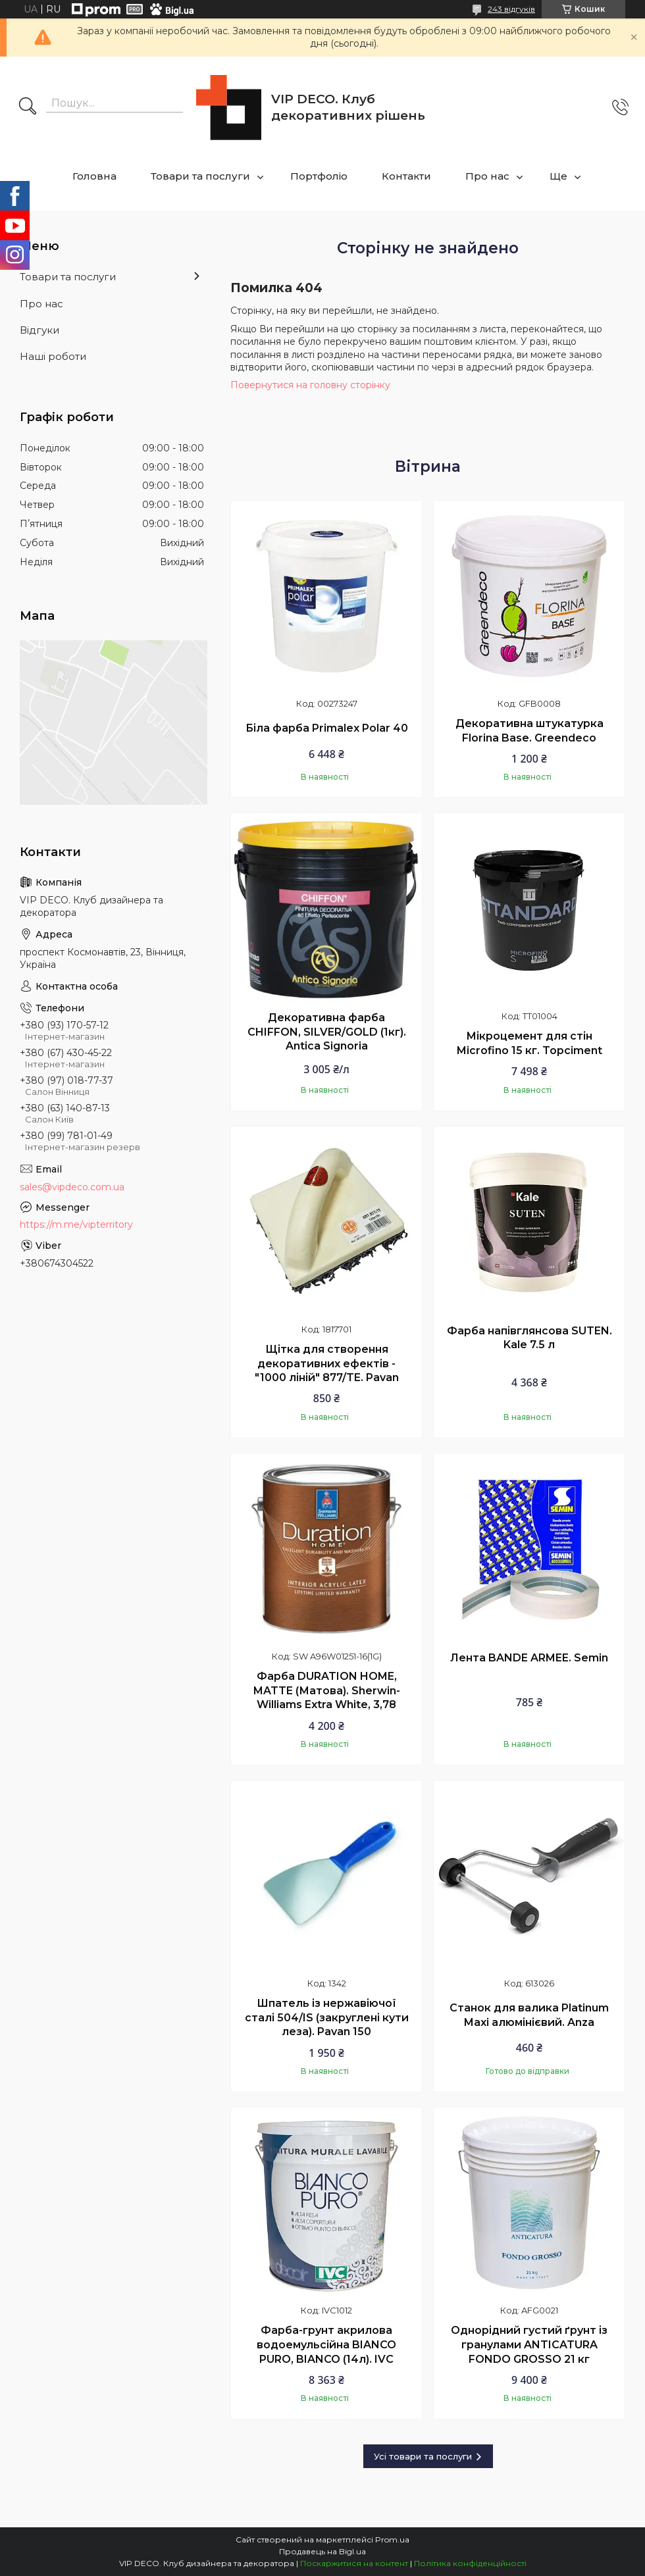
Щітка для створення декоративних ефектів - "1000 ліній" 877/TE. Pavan (327, 1363)
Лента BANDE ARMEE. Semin (529, 1658)
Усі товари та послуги (423, 2456)
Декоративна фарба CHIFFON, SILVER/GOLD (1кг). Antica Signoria (326, 1031)
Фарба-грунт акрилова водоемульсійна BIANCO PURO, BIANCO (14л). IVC (326, 2344)
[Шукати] (27, 107)
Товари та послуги (200, 176)
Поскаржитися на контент (354, 2563)
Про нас (487, 176)
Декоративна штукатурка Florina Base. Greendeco (529, 730)
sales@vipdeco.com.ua (72, 1187)
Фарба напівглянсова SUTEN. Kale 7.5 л (529, 1338)
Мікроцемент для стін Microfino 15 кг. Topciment (529, 1043)
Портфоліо (319, 176)
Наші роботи (53, 356)
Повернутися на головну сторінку (310, 385)
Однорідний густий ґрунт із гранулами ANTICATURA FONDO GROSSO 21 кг (529, 2344)
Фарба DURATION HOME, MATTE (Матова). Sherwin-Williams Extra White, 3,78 (326, 1690)
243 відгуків (511, 9)
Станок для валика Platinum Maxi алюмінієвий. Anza (529, 2015)
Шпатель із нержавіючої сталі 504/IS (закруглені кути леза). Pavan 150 (327, 2017)
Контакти (406, 176)
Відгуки (39, 330)
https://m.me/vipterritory (76, 1224)
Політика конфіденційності (470, 2563)
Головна (94, 176)
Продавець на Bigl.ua (322, 2551)
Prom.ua (392, 2539)
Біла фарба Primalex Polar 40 (326, 728)
